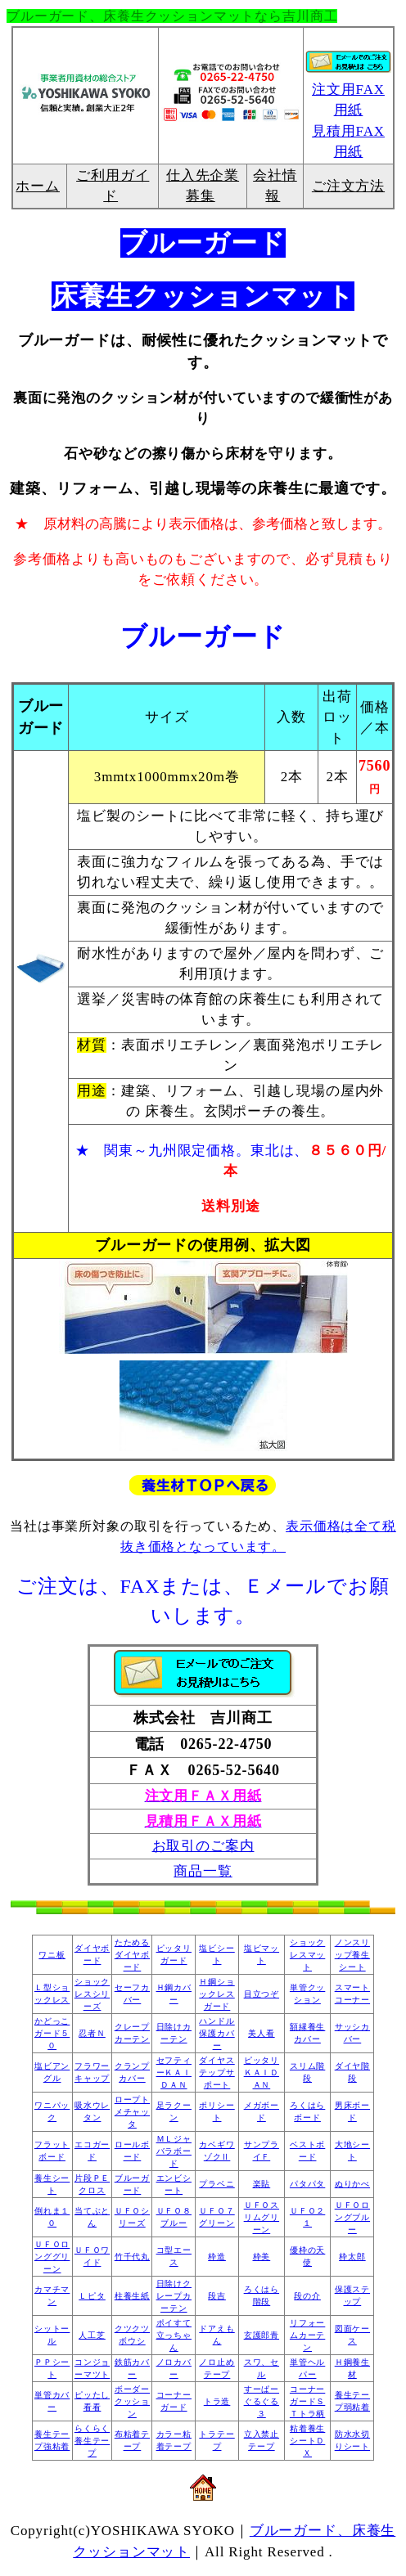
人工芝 (92, 2335)
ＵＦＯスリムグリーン (261, 2217)
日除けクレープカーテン (174, 2296)
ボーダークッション (132, 2401)
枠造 (217, 2256)
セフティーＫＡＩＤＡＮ (174, 2072)
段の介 (307, 2295)
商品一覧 (203, 1871)
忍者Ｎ (92, 2033)
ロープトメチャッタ (132, 2112)
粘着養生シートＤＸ (307, 2440)
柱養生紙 (132, 2295)
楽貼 (262, 2183)
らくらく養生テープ (92, 2440)
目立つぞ (261, 1993)
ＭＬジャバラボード (174, 2151)
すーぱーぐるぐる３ (261, 2401)
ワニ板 (51, 1954)
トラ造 (217, 2401)
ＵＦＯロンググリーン (52, 2256)
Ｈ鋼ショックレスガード (216, 1994)
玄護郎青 (261, 2335)
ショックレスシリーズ (92, 1994)
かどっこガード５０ (52, 2033)
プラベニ (216, 2183)
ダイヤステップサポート (216, 2072)
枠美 (262, 2256)
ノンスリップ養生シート (352, 1954)
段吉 (217, 2295)
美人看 (261, 2033)
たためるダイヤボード (132, 1954)
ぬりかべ (352, 2183)
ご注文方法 (348, 186)
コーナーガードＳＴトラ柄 (307, 2401)
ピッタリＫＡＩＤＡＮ (261, 2072)
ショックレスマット (307, 1954)
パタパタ (307, 2183)
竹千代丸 (132, 2256)
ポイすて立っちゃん (174, 2335)
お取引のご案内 (203, 1846)
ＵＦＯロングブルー (352, 2217)
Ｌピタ (92, 2295)
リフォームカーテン (307, 2335)
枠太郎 (352, 2256)
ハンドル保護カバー (216, 2033)
